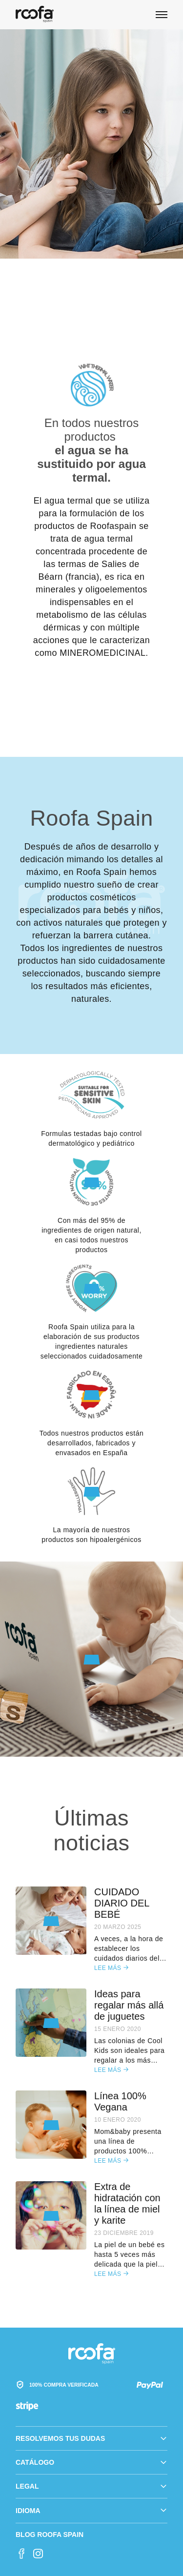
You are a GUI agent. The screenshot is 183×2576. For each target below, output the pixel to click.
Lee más (111, 1968)
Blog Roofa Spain (49, 2534)
